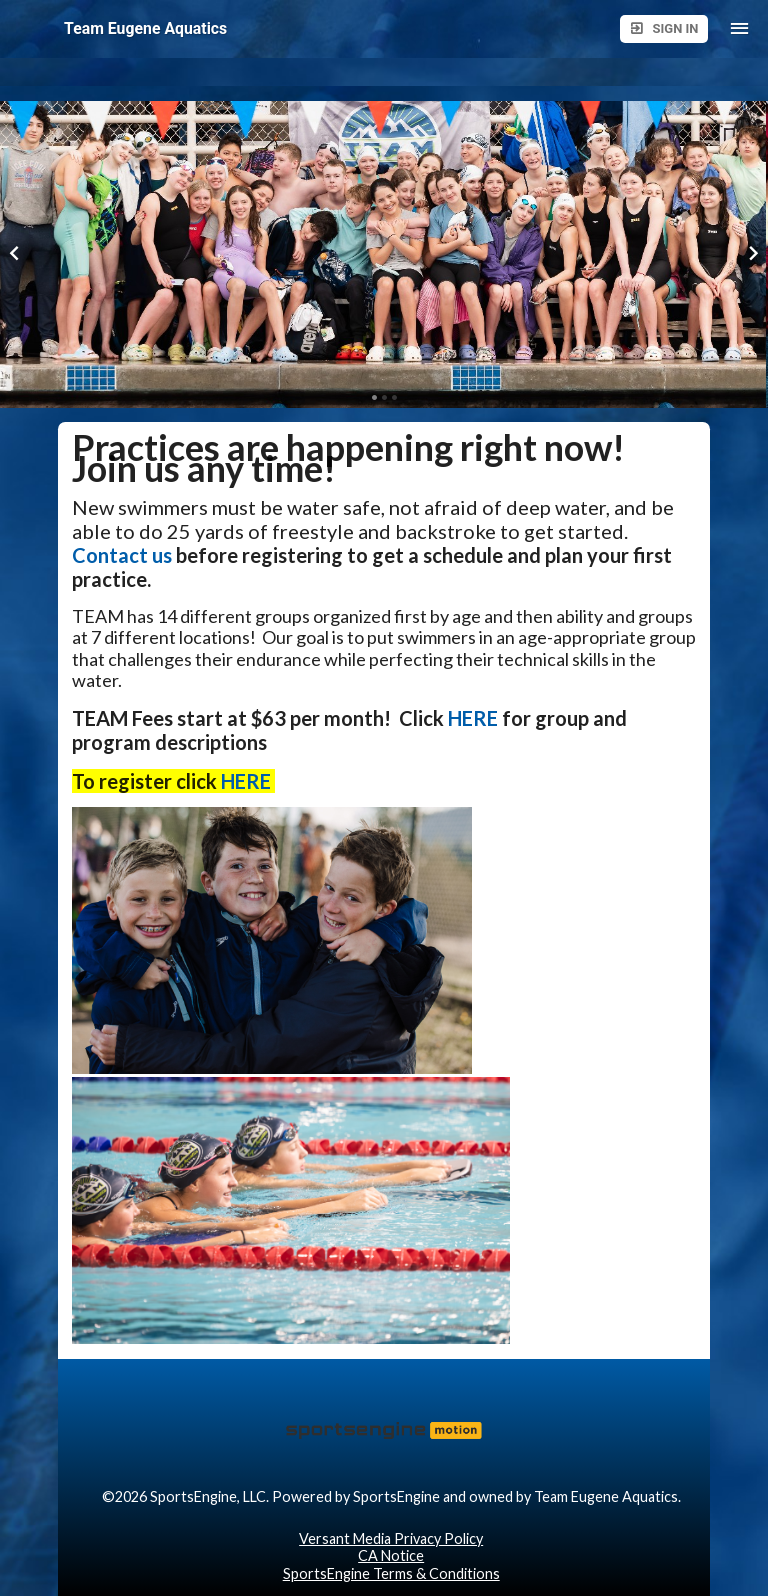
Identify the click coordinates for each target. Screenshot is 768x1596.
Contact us (122, 555)
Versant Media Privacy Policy (391, 1538)
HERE (473, 718)
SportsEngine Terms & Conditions (391, 1573)
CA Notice (391, 1555)
